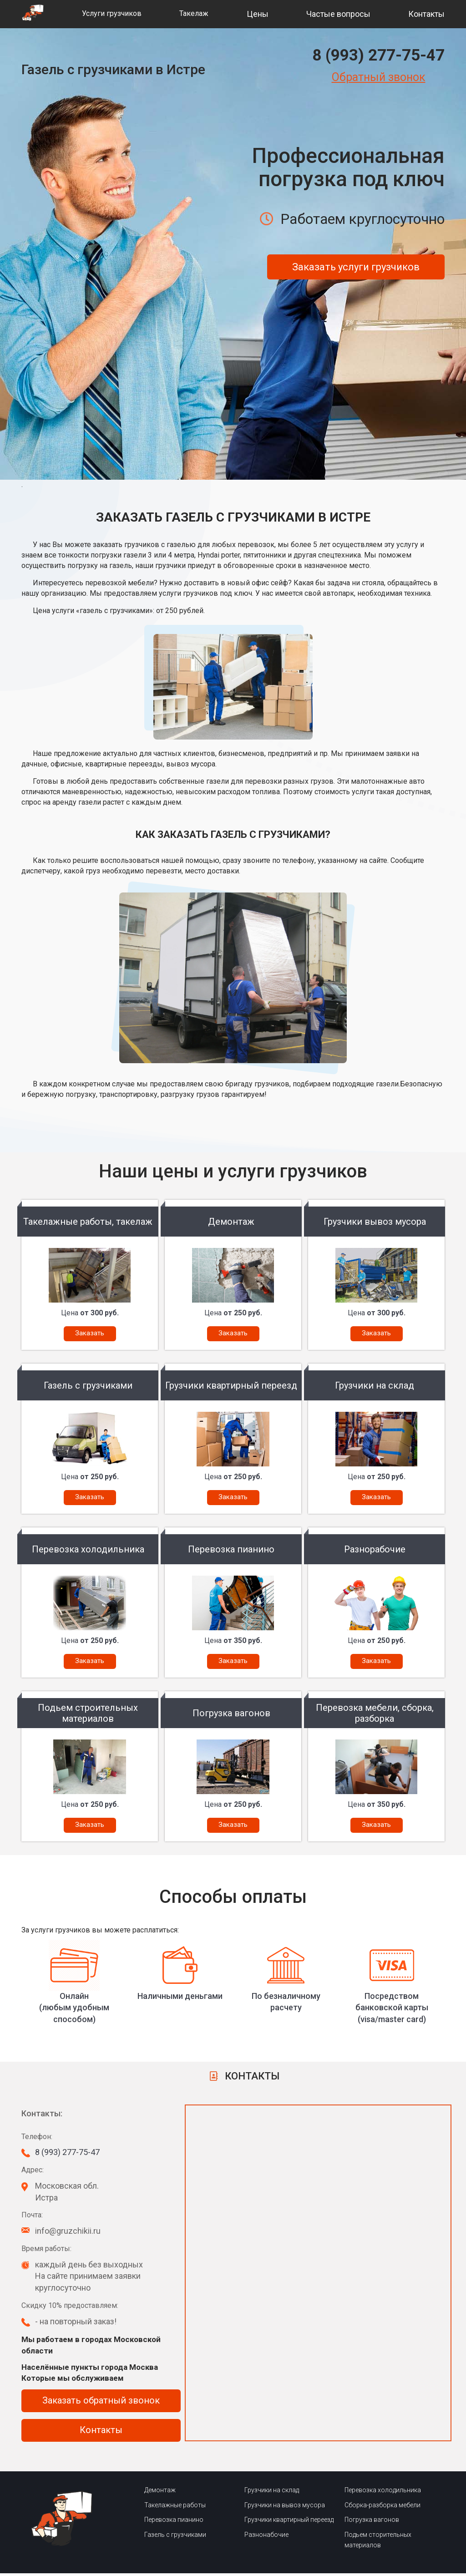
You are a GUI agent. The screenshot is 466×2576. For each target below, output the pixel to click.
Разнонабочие (266, 2537)
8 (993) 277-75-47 (378, 55)
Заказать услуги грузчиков (356, 267)
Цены (257, 14)
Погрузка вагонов (371, 2522)
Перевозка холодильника (382, 2492)
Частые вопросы (338, 14)
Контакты (426, 14)
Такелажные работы (175, 2507)
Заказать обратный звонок (101, 2403)
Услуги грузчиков (112, 13)
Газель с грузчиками (175, 2537)
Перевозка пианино (173, 2522)
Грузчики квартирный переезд (289, 2522)
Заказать (89, 1333)
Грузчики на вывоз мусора (284, 2507)
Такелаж (193, 13)
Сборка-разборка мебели (382, 2507)
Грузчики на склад (271, 2492)
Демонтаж (160, 2492)
